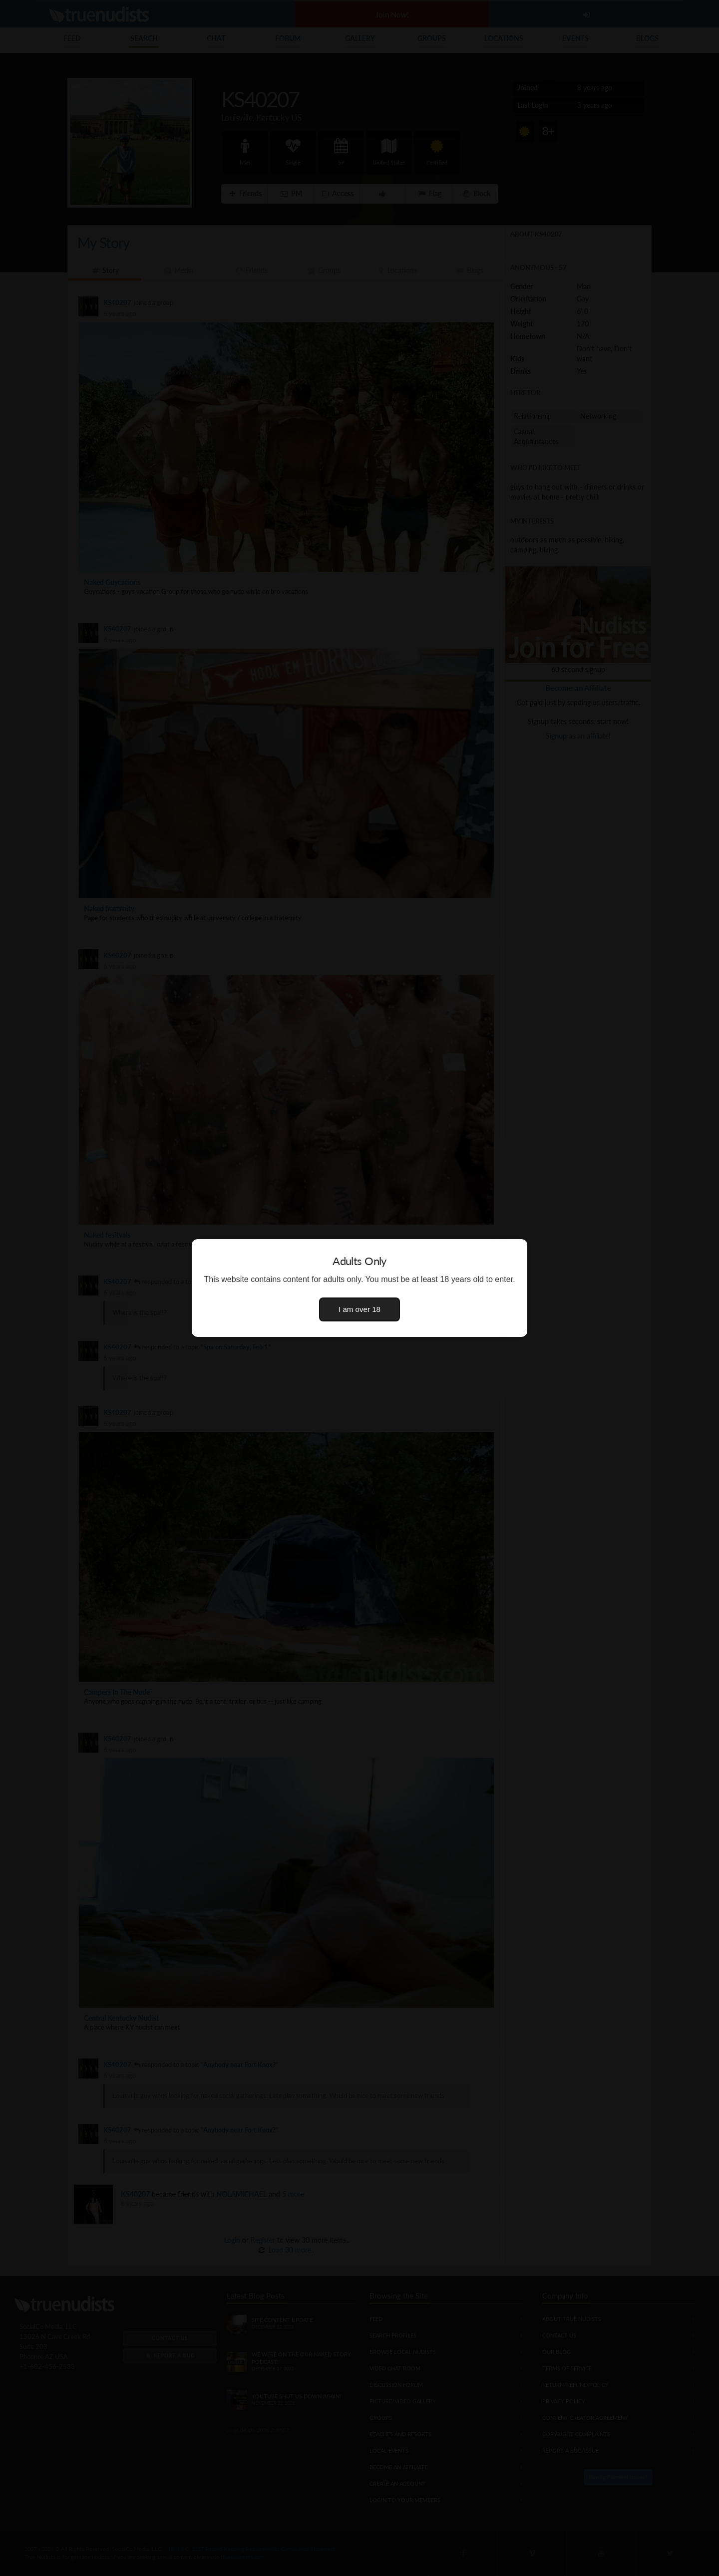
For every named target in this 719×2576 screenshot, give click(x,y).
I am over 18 (359, 1309)
